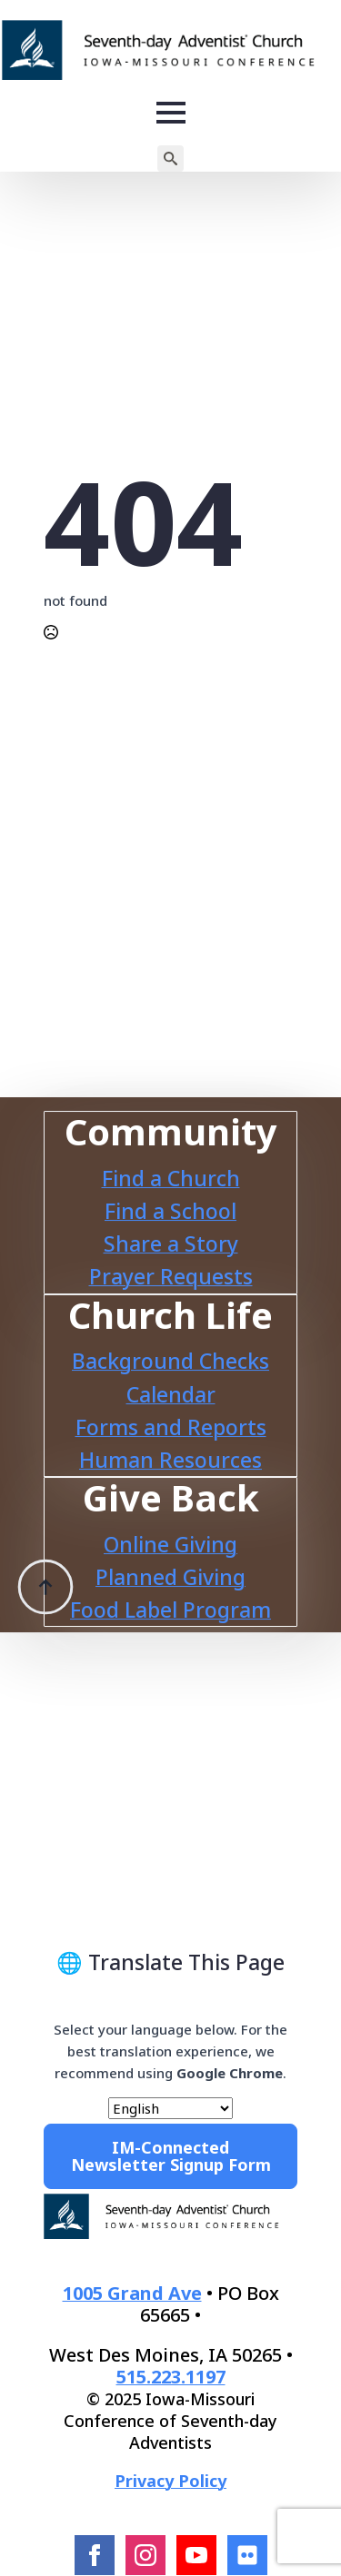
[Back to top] (45, 1549)
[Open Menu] (171, 112)
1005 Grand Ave (132, 2293)
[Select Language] (170, 2108)
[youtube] (196, 2555)
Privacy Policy (170, 2481)
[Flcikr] (247, 2555)
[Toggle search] (170, 158)
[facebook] (95, 2555)
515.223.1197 (171, 2376)
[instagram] (145, 2555)
